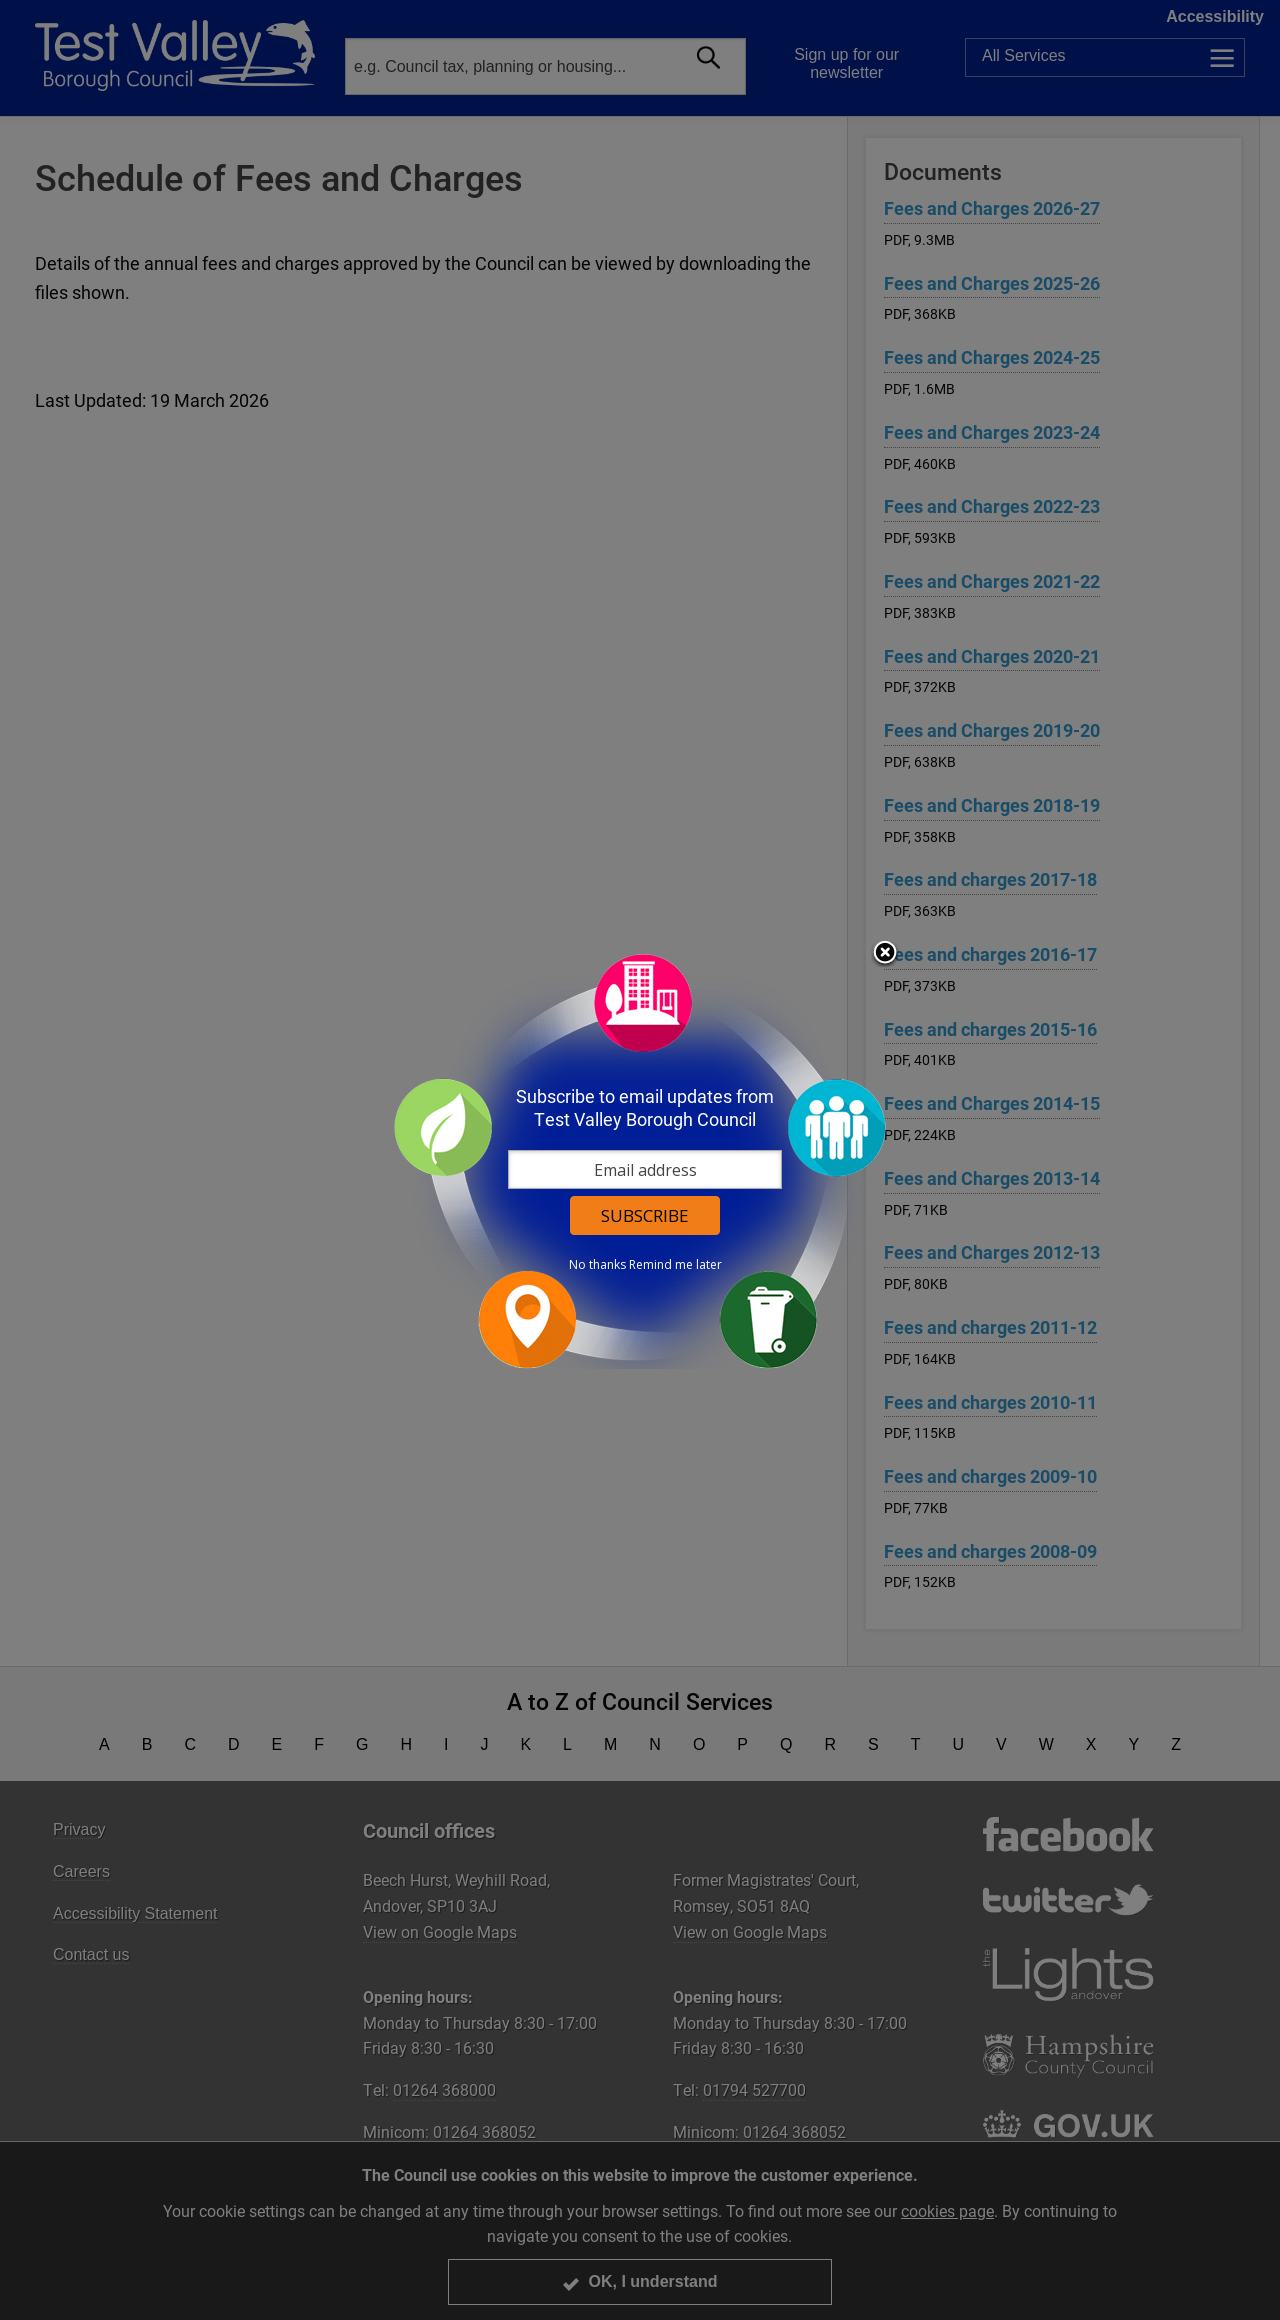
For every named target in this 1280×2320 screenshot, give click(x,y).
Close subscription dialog (885, 954)
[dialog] (640, 1160)
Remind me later (675, 1265)
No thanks (597, 1265)
